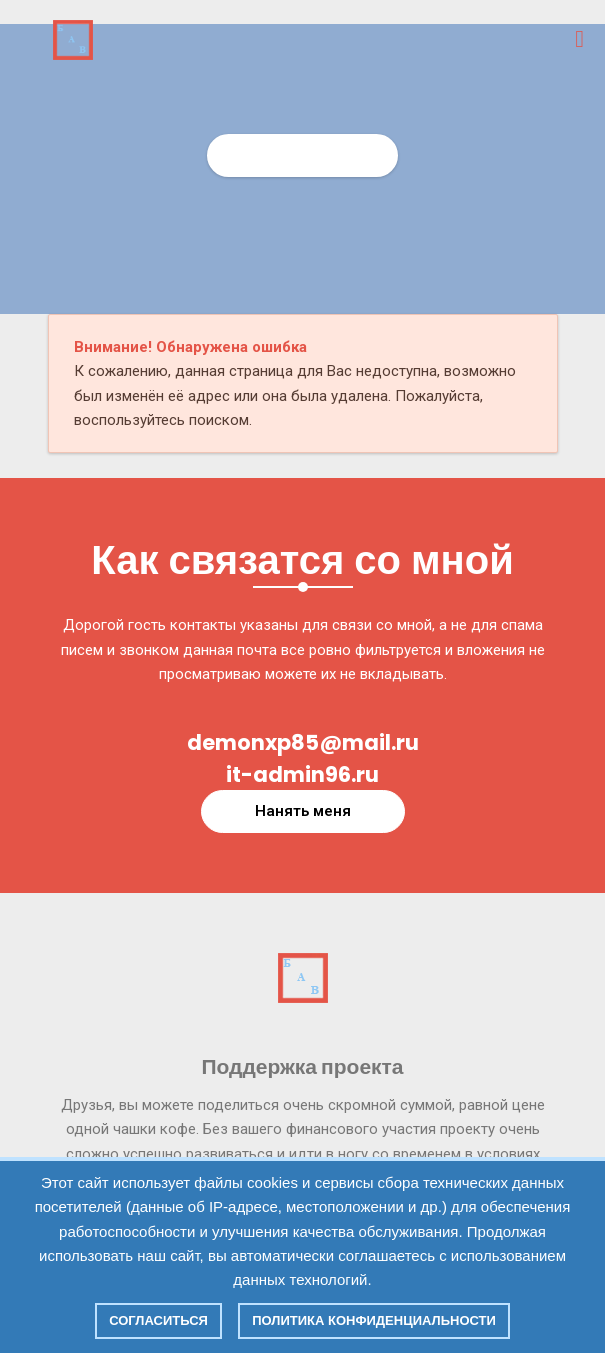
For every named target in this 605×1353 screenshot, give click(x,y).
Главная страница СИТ (302, 155)
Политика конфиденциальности (374, 1320)
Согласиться (158, 1320)
